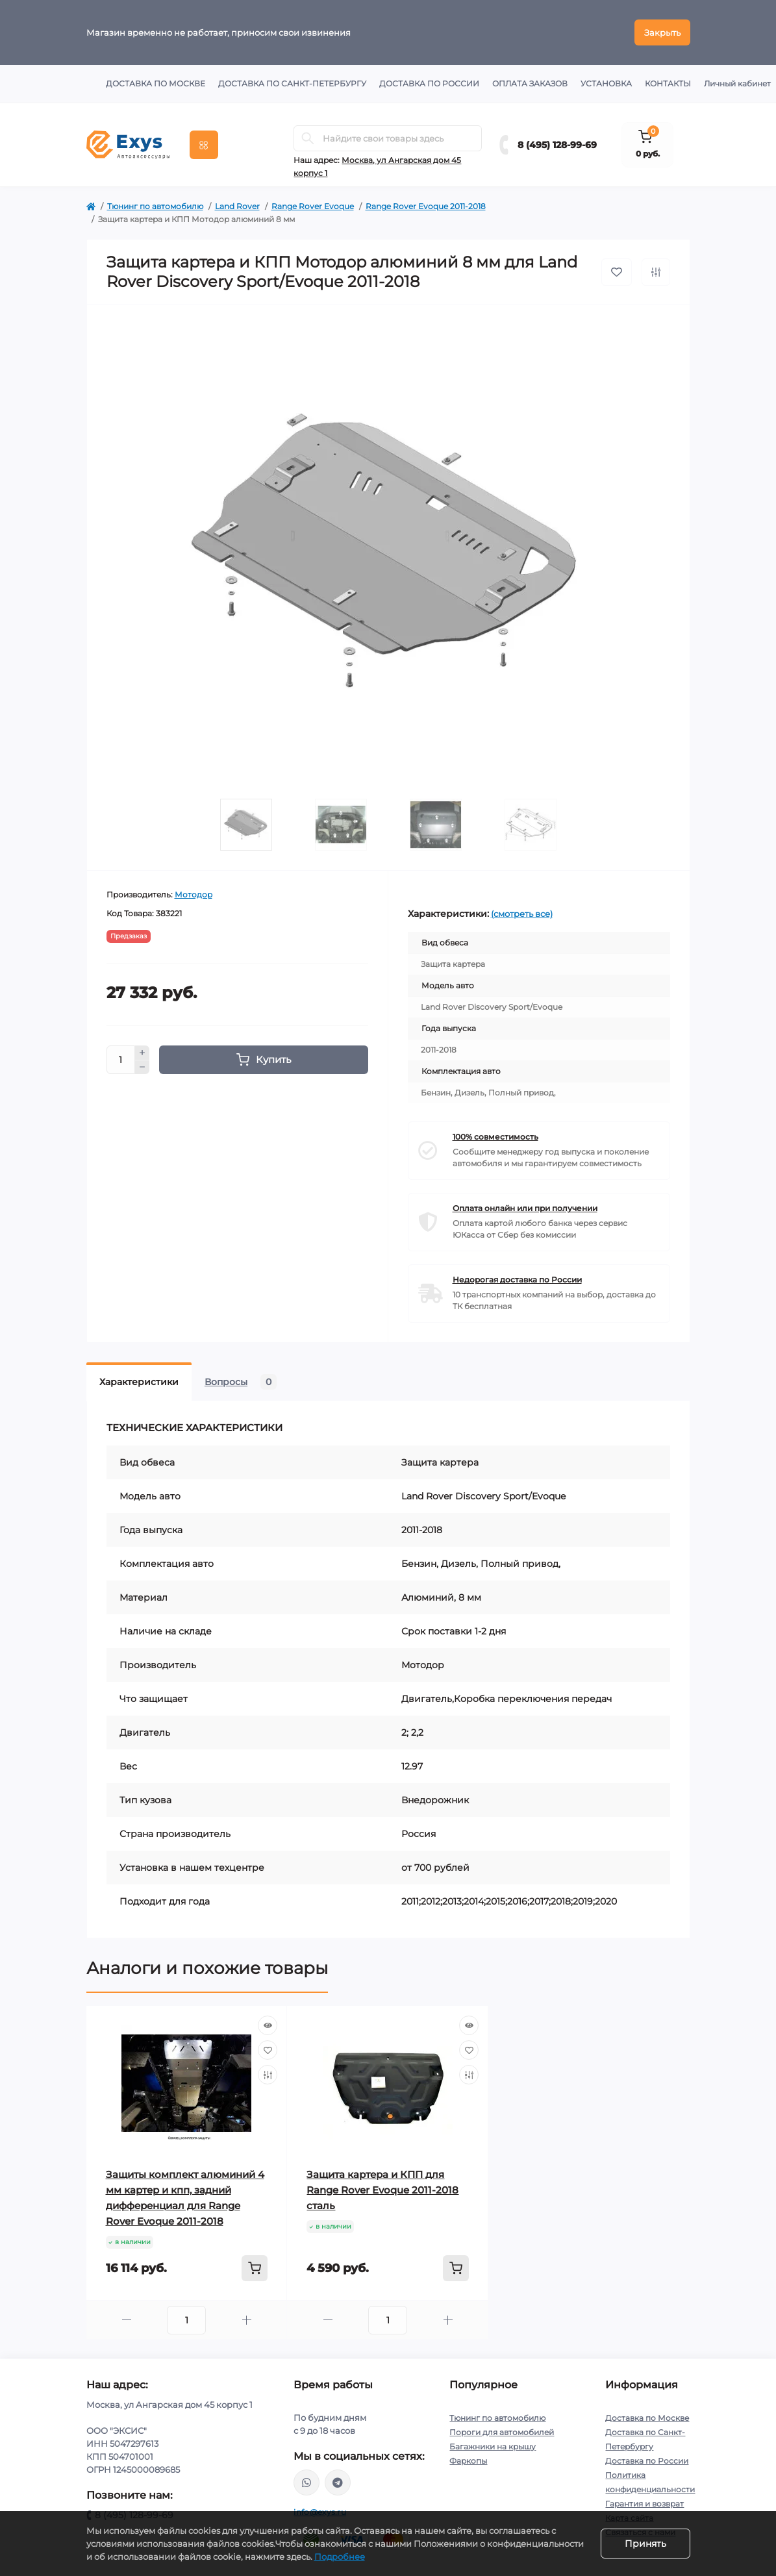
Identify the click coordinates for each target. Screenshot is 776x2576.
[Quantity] (120, 1059)
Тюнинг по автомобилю (155, 206)
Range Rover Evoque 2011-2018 (426, 206)
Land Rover (237, 206)
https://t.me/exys (337, 2482)
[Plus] (142, 1052)
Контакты (668, 83)
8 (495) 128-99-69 (557, 145)
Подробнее (339, 2556)
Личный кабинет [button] (737, 83)
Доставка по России (429, 83)
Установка (606, 83)
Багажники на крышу (492, 2446)
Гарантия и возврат (644, 2503)
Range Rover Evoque (312, 206)
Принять (645, 2543)
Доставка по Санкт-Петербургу (292, 83)
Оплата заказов (530, 83)
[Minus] (142, 1067)
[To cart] (255, 2268)
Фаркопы (468, 2461)
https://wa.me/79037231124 (306, 2482)
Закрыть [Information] (662, 32)
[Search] (308, 138)
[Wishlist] (267, 2050)
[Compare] (267, 2074)
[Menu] (204, 145)
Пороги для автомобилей (501, 2432)
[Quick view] (267, 2025)
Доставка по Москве (155, 83)
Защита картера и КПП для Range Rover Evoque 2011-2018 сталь (382, 2190)
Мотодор (193, 894)
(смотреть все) (522, 913)
